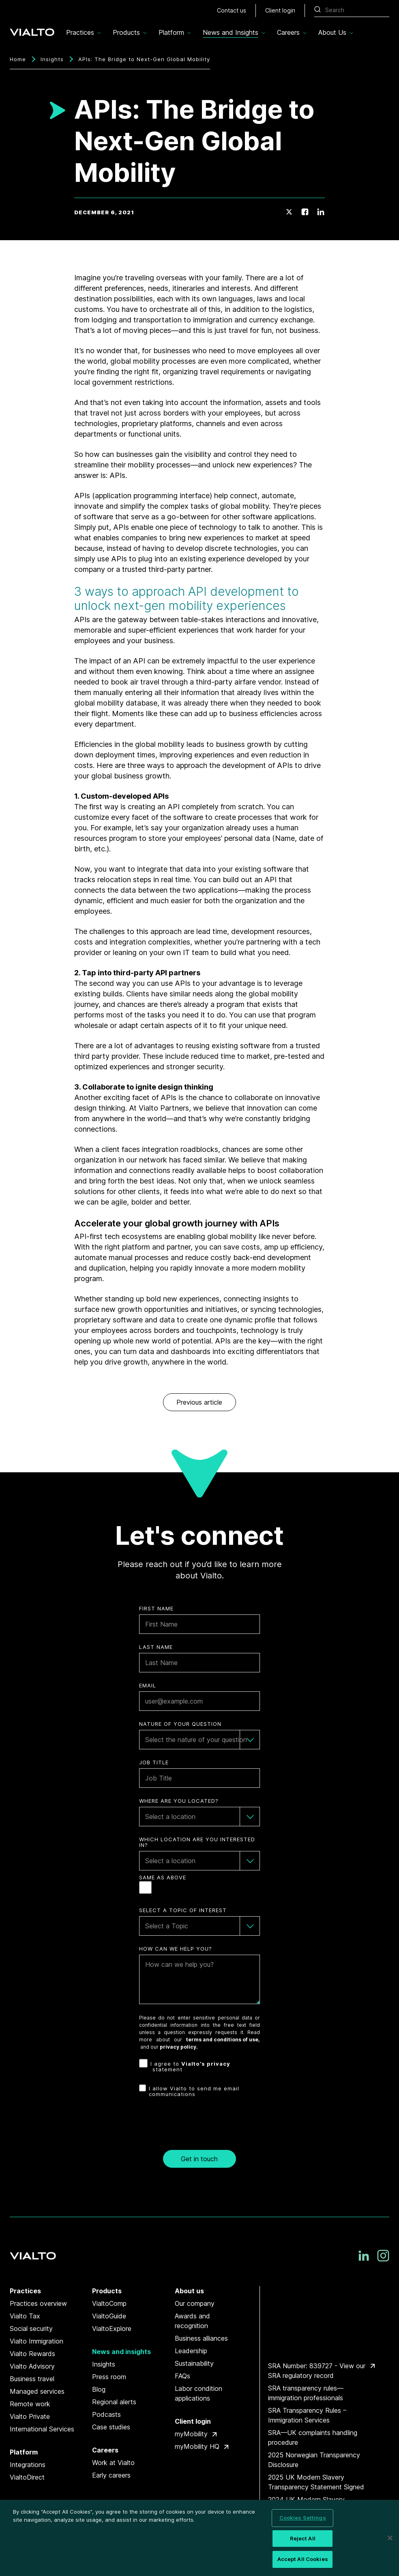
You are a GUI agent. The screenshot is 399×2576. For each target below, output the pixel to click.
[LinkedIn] (321, 212)
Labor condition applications (198, 2393)
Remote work (30, 2404)
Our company (195, 2303)
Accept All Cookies (302, 2559)
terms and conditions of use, (223, 2039)
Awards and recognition (192, 2321)
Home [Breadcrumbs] (18, 59)
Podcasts (106, 2414)
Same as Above (162, 1877)
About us (189, 2291)
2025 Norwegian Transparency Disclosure (314, 2460)
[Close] (390, 2538)
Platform (24, 2452)
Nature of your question (180, 1724)
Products (107, 2291)
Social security (31, 2328)
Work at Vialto (113, 2463)
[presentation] (199, 2126)
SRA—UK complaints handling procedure (312, 2437)
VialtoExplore (111, 2328)
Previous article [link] (199, 1402)
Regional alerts (114, 2402)
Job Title (154, 1762)
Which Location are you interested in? (197, 1842)
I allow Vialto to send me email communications (194, 2091)
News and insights (121, 2352)
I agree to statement (190, 2067)
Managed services (37, 2391)
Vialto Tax (25, 2316)
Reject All (302, 2538)
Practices (25, 2291)
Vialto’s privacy (205, 2063)
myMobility (191, 2434)
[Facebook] (305, 212)
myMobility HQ (197, 2446)
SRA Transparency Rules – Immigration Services (307, 2415)
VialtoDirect (27, 2477)
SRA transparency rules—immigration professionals (305, 2393)
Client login (193, 2421)
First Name (156, 1609)
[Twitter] (289, 212)
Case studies (111, 2427)
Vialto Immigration (36, 2341)
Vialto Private (30, 2416)
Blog (98, 2389)
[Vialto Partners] (32, 30)
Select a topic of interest (183, 1910)
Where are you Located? (179, 1801)
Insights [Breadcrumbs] (52, 59)
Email (147, 1686)
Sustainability (194, 2363)
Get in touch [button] (199, 2159)
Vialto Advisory (32, 2366)
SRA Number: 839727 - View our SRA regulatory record (316, 2371)
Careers (105, 2450)
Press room (109, 2377)
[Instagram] (383, 2256)
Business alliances (201, 2338)
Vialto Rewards (32, 2354)
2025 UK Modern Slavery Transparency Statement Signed (316, 2482)
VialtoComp (109, 2303)
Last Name (156, 1647)
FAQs (182, 2376)
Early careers (111, 2475)
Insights (103, 2364)
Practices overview (38, 2303)
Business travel (32, 2379)
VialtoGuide (109, 2316)
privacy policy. (179, 2047)
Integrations (27, 2465)
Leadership (191, 2351)
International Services (42, 2429)
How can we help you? (175, 1949)
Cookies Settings (302, 2517)
